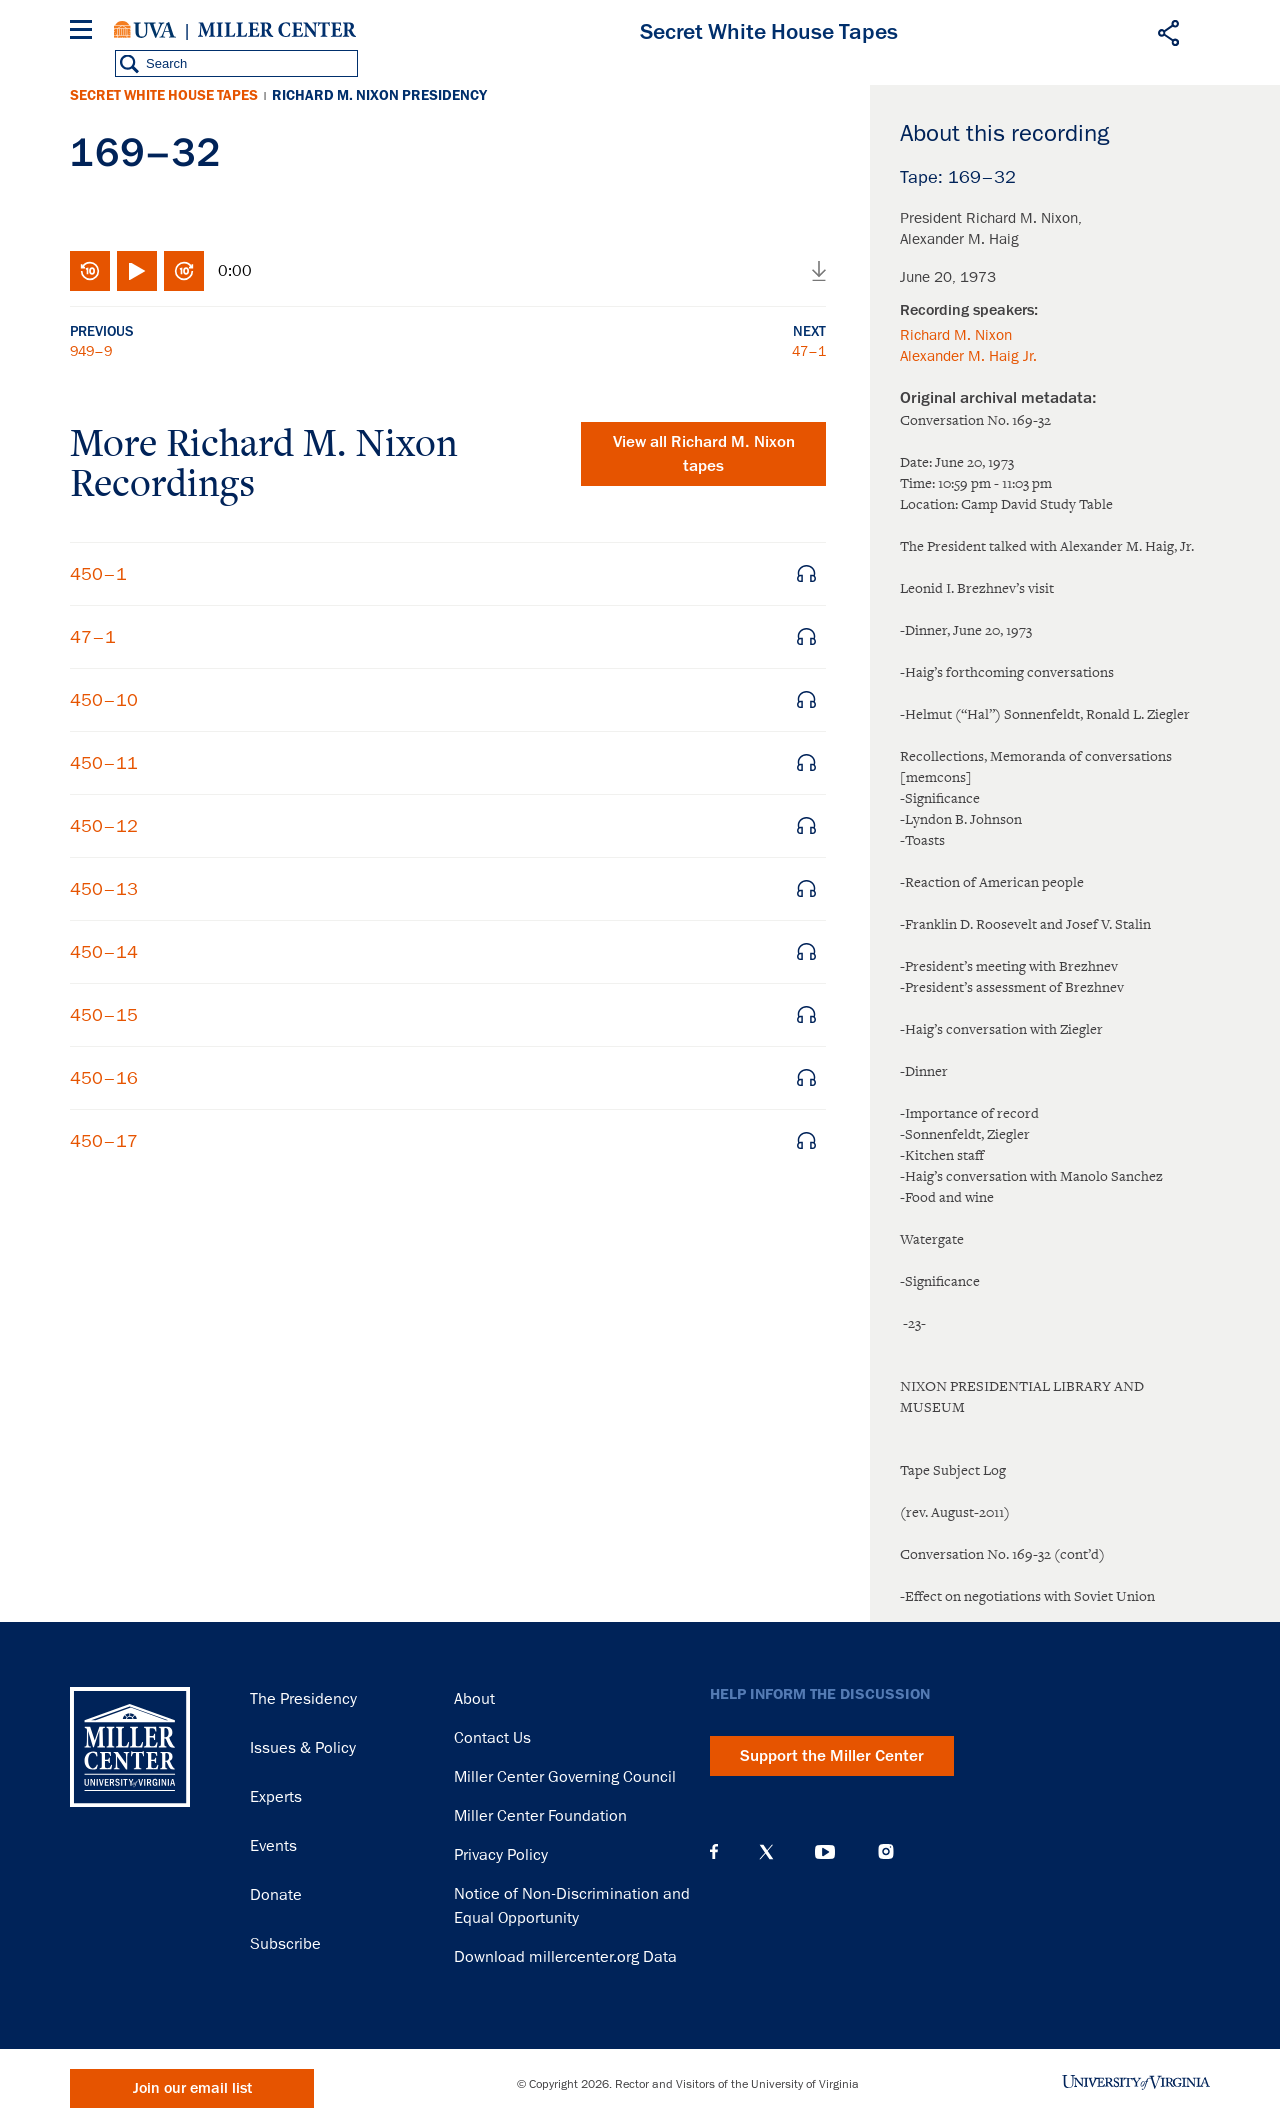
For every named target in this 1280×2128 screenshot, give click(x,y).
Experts (276, 1797)
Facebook (714, 1852)
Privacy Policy (501, 1855)
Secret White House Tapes (164, 95)
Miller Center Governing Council (565, 1777)
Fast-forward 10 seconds (184, 271)
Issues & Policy (303, 1748)
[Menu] (85, 32)
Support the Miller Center (832, 1756)
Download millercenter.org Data (565, 1957)
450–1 (98, 574)
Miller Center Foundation (540, 1816)
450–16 (104, 1078)
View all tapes (704, 454)
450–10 (104, 700)
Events (273, 1846)
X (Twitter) (766, 1852)
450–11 (104, 763)
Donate (276, 1895)
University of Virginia (145, 30)
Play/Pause (137, 271)
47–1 (809, 351)
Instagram (886, 1851)
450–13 (104, 889)
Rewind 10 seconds (90, 271)
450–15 (104, 1015)
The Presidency (303, 1699)
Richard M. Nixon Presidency (379, 95)
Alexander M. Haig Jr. (968, 356)
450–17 (104, 1141)
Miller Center (277, 30)
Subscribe (285, 1944)
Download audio (819, 271)
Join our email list (192, 2088)
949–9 (91, 351)
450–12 (104, 826)
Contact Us (492, 1738)
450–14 (104, 952)
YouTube (825, 1852)
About (474, 1699)
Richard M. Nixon (956, 335)
